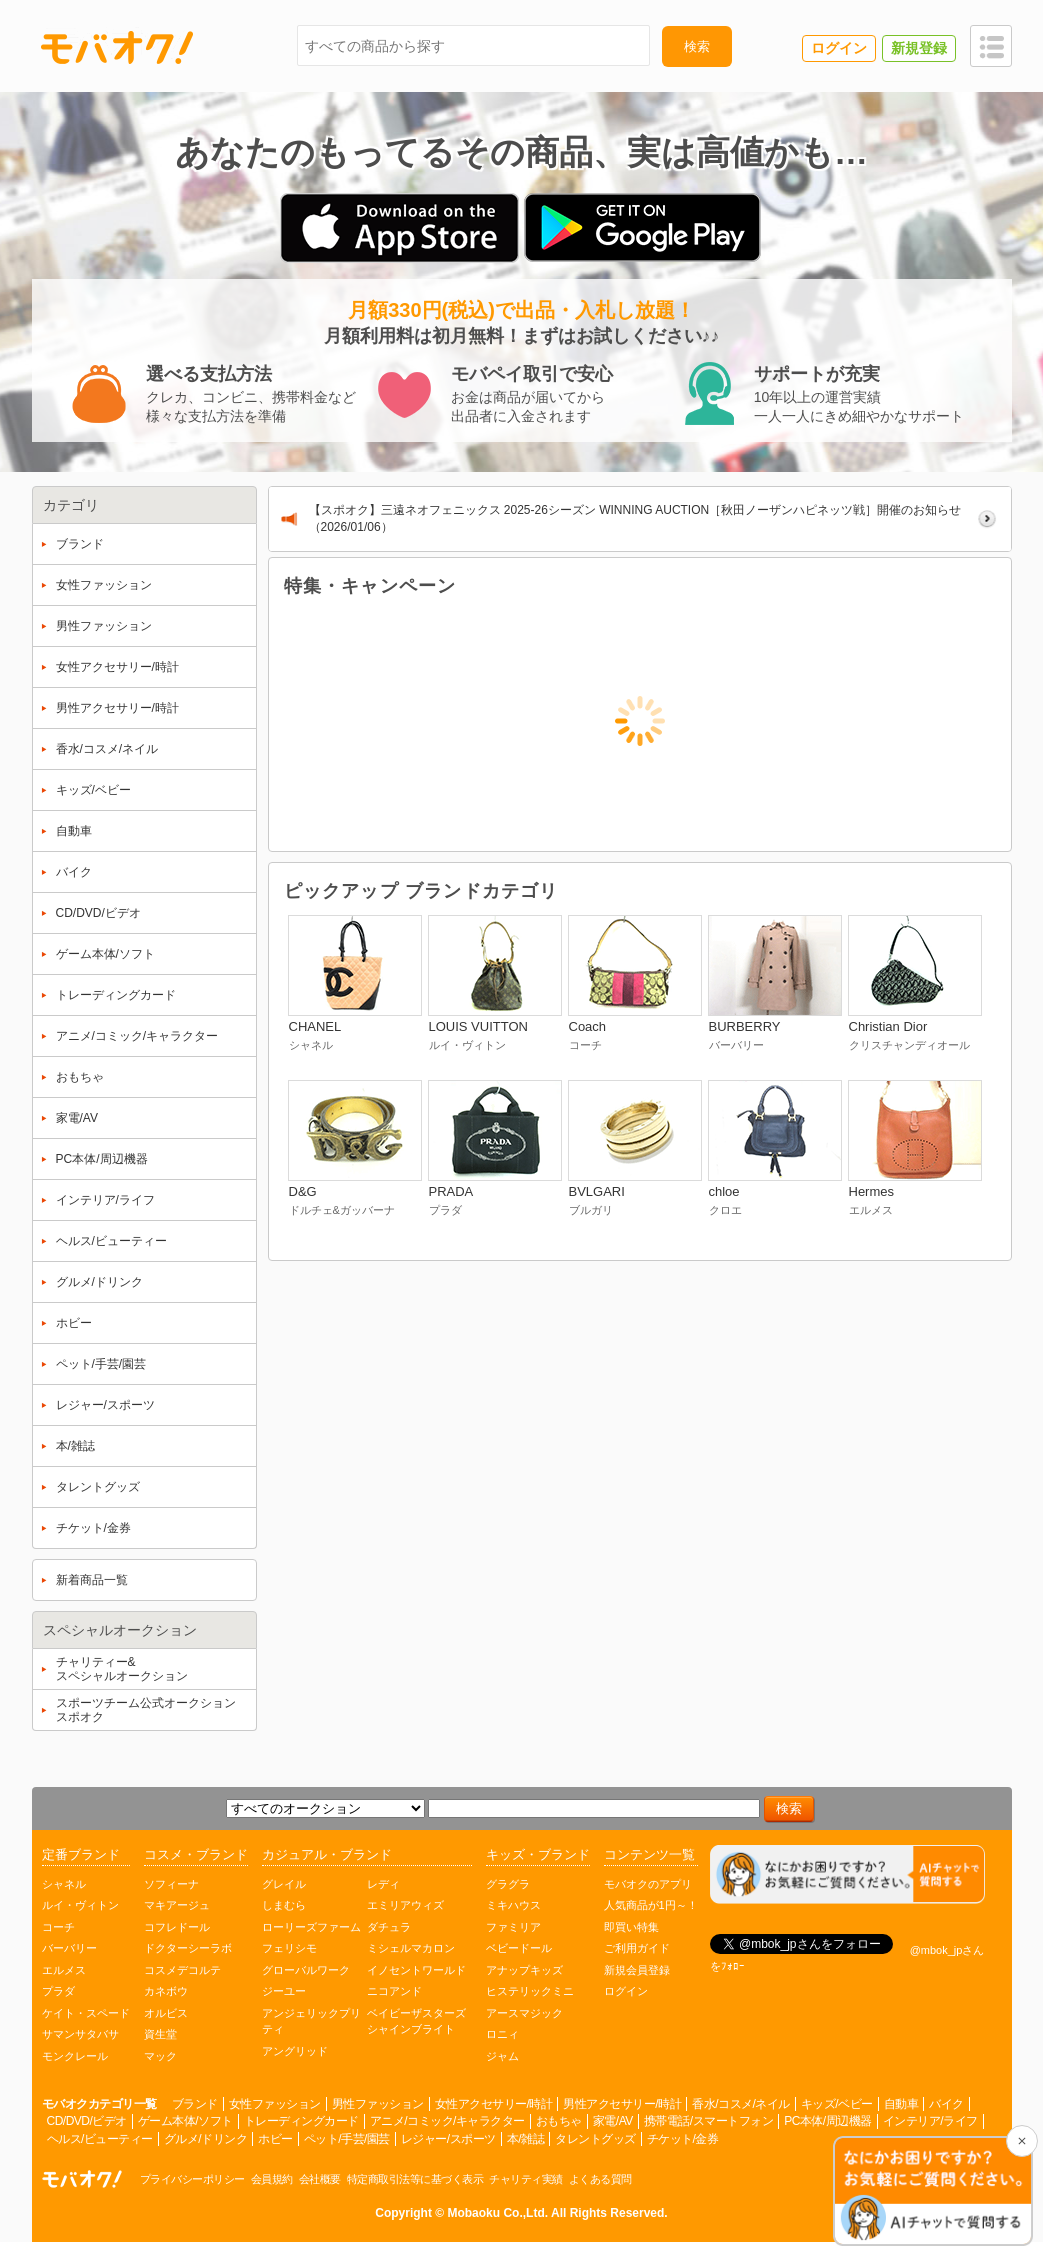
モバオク (117, 47)
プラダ (58, 1991)
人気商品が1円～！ (651, 1905)
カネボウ (166, 1991)
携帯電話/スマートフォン (708, 2121)
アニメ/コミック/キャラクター (447, 2121)
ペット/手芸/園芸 (347, 2139)
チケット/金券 (683, 2139)
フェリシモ (289, 1948)
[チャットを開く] (933, 2192)
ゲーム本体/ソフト (185, 2121)
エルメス (64, 1970)
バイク (946, 2104)
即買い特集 (631, 1927)
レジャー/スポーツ (448, 2139)
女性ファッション (275, 2104)
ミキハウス (513, 1905)
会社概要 (320, 2179)
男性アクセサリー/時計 (622, 2104)
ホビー (275, 2139)
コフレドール (177, 1927)
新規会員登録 (637, 1970)
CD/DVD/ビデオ (87, 2121)
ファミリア (513, 1927)
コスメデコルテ (182, 1970)
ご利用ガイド (637, 1948)
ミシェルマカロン (411, 1948)
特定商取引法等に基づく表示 (415, 2179)
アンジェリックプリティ (311, 2021)
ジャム (502, 2056)
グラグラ (508, 1884)
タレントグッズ (595, 2139)
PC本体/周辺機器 (828, 2121)
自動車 (901, 2104)
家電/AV (613, 2121)
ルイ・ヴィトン (80, 1905)
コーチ (58, 1927)
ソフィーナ (171, 1884)
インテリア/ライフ (930, 2121)
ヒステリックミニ (530, 1991)
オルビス (166, 2013)
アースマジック (524, 2013)
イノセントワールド (416, 1970)
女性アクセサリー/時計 (494, 2104)
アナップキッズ (524, 1970)
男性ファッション (378, 2104)
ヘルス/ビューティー (100, 2139)
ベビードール (519, 1948)
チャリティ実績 (526, 2179)
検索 (697, 46)
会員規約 (272, 2179)
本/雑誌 (525, 2139)
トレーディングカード (301, 2121)
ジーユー (284, 1991)
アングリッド (295, 2051)
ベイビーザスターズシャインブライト (416, 2021)
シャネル (64, 1884)
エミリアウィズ (405, 1905)
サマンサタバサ (80, 2034)
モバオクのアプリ (648, 1884)
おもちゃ (559, 2121)
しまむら (284, 1905)
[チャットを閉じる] (1022, 2141)
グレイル (284, 1884)
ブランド (195, 2104)
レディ (383, 1884)
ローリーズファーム (311, 1927)
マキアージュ (177, 1905)
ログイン (626, 1991)
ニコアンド (394, 1991)
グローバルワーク (306, 1970)
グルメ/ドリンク (205, 2139)
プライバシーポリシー (192, 2179)
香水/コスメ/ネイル (741, 2104)
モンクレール (75, 2056)
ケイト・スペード (86, 2013)
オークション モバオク (82, 2179)
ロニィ (502, 2034)
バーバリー (69, 1948)
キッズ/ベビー (837, 2104)
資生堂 (160, 2034)
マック (160, 2056)
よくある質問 (600, 2179)
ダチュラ (389, 1927)
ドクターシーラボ (188, 1948)
